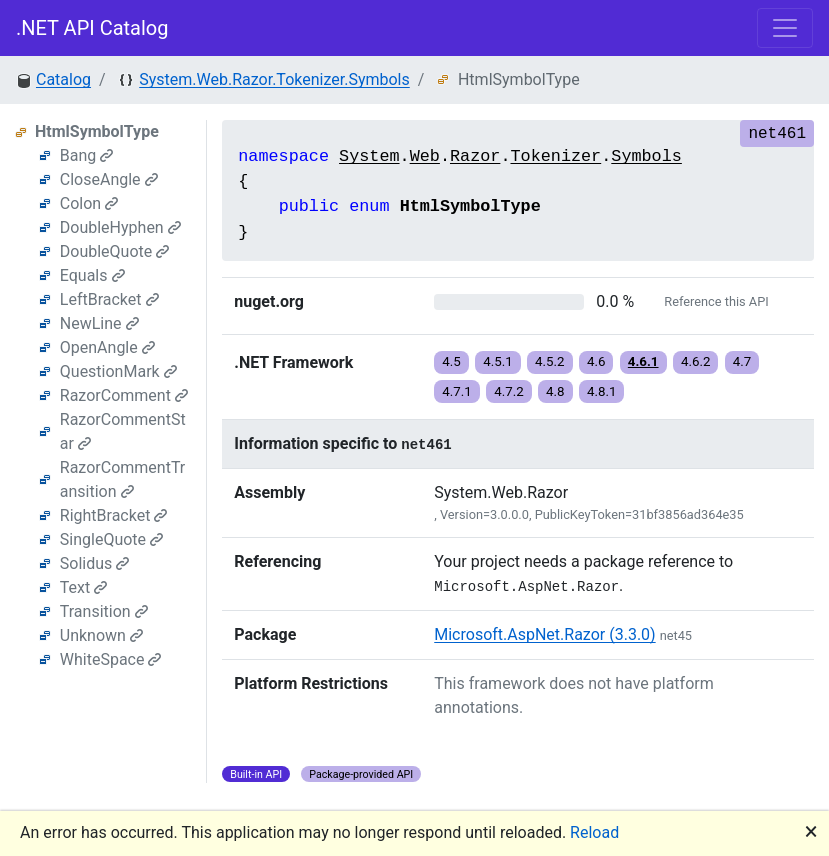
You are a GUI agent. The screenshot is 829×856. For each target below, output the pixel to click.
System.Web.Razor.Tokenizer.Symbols (274, 79)
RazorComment (124, 395)
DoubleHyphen (120, 227)
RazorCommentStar (123, 431)
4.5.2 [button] (550, 361)
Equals (92, 275)
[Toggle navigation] (785, 28)
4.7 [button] (742, 361)
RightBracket (114, 515)
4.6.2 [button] (696, 361)
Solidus (95, 563)
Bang (87, 155)
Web (425, 156)
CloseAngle (109, 179)
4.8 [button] (555, 391)
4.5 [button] (451, 361)
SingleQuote (111, 539)
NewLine (99, 323)
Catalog (63, 79)
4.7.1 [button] (457, 391)
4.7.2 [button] (509, 391)
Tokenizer (555, 156)
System (369, 156)
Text (83, 587)
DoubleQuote (114, 251)
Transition (104, 611)
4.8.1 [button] (602, 391)
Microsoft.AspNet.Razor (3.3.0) (544, 634)
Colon (89, 203)
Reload (594, 832)
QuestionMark (118, 371)
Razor (475, 156)
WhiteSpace (111, 659)
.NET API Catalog (92, 28)
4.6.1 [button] (643, 361)
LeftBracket (109, 299)
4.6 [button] (596, 361)
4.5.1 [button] (498, 361)
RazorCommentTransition (122, 479)
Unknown (101, 635)
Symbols (646, 156)
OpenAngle (107, 347)
